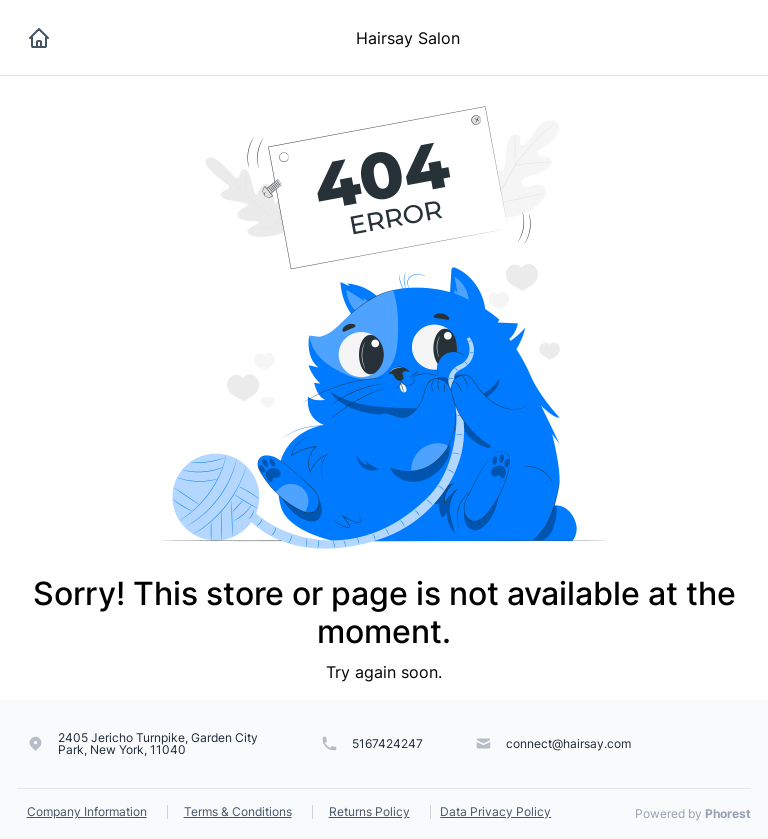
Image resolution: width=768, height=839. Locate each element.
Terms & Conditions (238, 811)
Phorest (728, 813)
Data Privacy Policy (495, 811)
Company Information (87, 811)
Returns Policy (369, 811)
